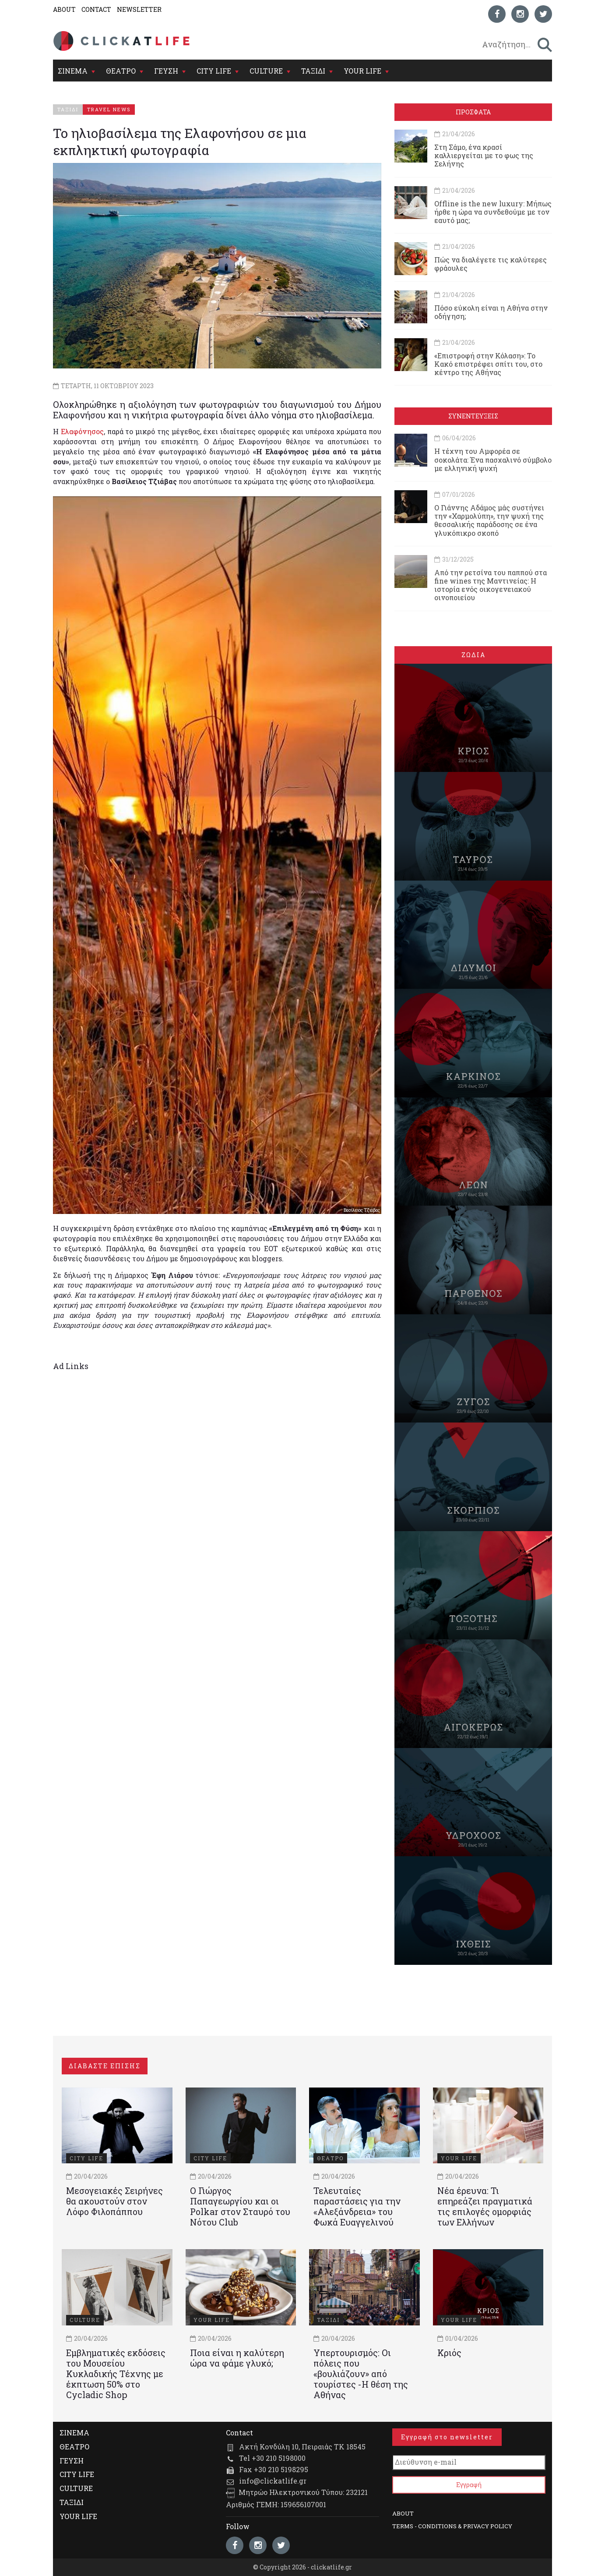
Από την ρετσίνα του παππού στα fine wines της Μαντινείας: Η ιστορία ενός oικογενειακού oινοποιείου (490, 585)
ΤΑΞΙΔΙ (313, 70)
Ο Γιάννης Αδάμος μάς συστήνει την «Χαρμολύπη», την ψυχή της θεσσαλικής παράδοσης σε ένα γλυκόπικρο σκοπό (489, 520)
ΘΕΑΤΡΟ (121, 70)
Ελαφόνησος (82, 431)
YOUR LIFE (362, 70)
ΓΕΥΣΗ (166, 70)
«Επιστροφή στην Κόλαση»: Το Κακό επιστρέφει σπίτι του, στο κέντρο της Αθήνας (488, 364)
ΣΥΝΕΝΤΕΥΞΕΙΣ (473, 416)
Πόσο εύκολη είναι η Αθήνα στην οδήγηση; (491, 312)
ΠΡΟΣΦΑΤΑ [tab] (473, 112)
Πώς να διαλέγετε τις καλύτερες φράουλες (490, 263)
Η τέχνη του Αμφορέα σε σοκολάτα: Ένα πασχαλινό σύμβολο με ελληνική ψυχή (493, 459)
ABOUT (64, 9)
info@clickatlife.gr (272, 2480)
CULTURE (266, 70)
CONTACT (96, 9)
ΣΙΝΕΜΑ (73, 70)
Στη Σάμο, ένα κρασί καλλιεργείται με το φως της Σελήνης (483, 155)
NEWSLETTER (139, 9)
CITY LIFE (214, 70)
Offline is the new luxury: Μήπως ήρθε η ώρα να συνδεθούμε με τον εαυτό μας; (493, 212)
